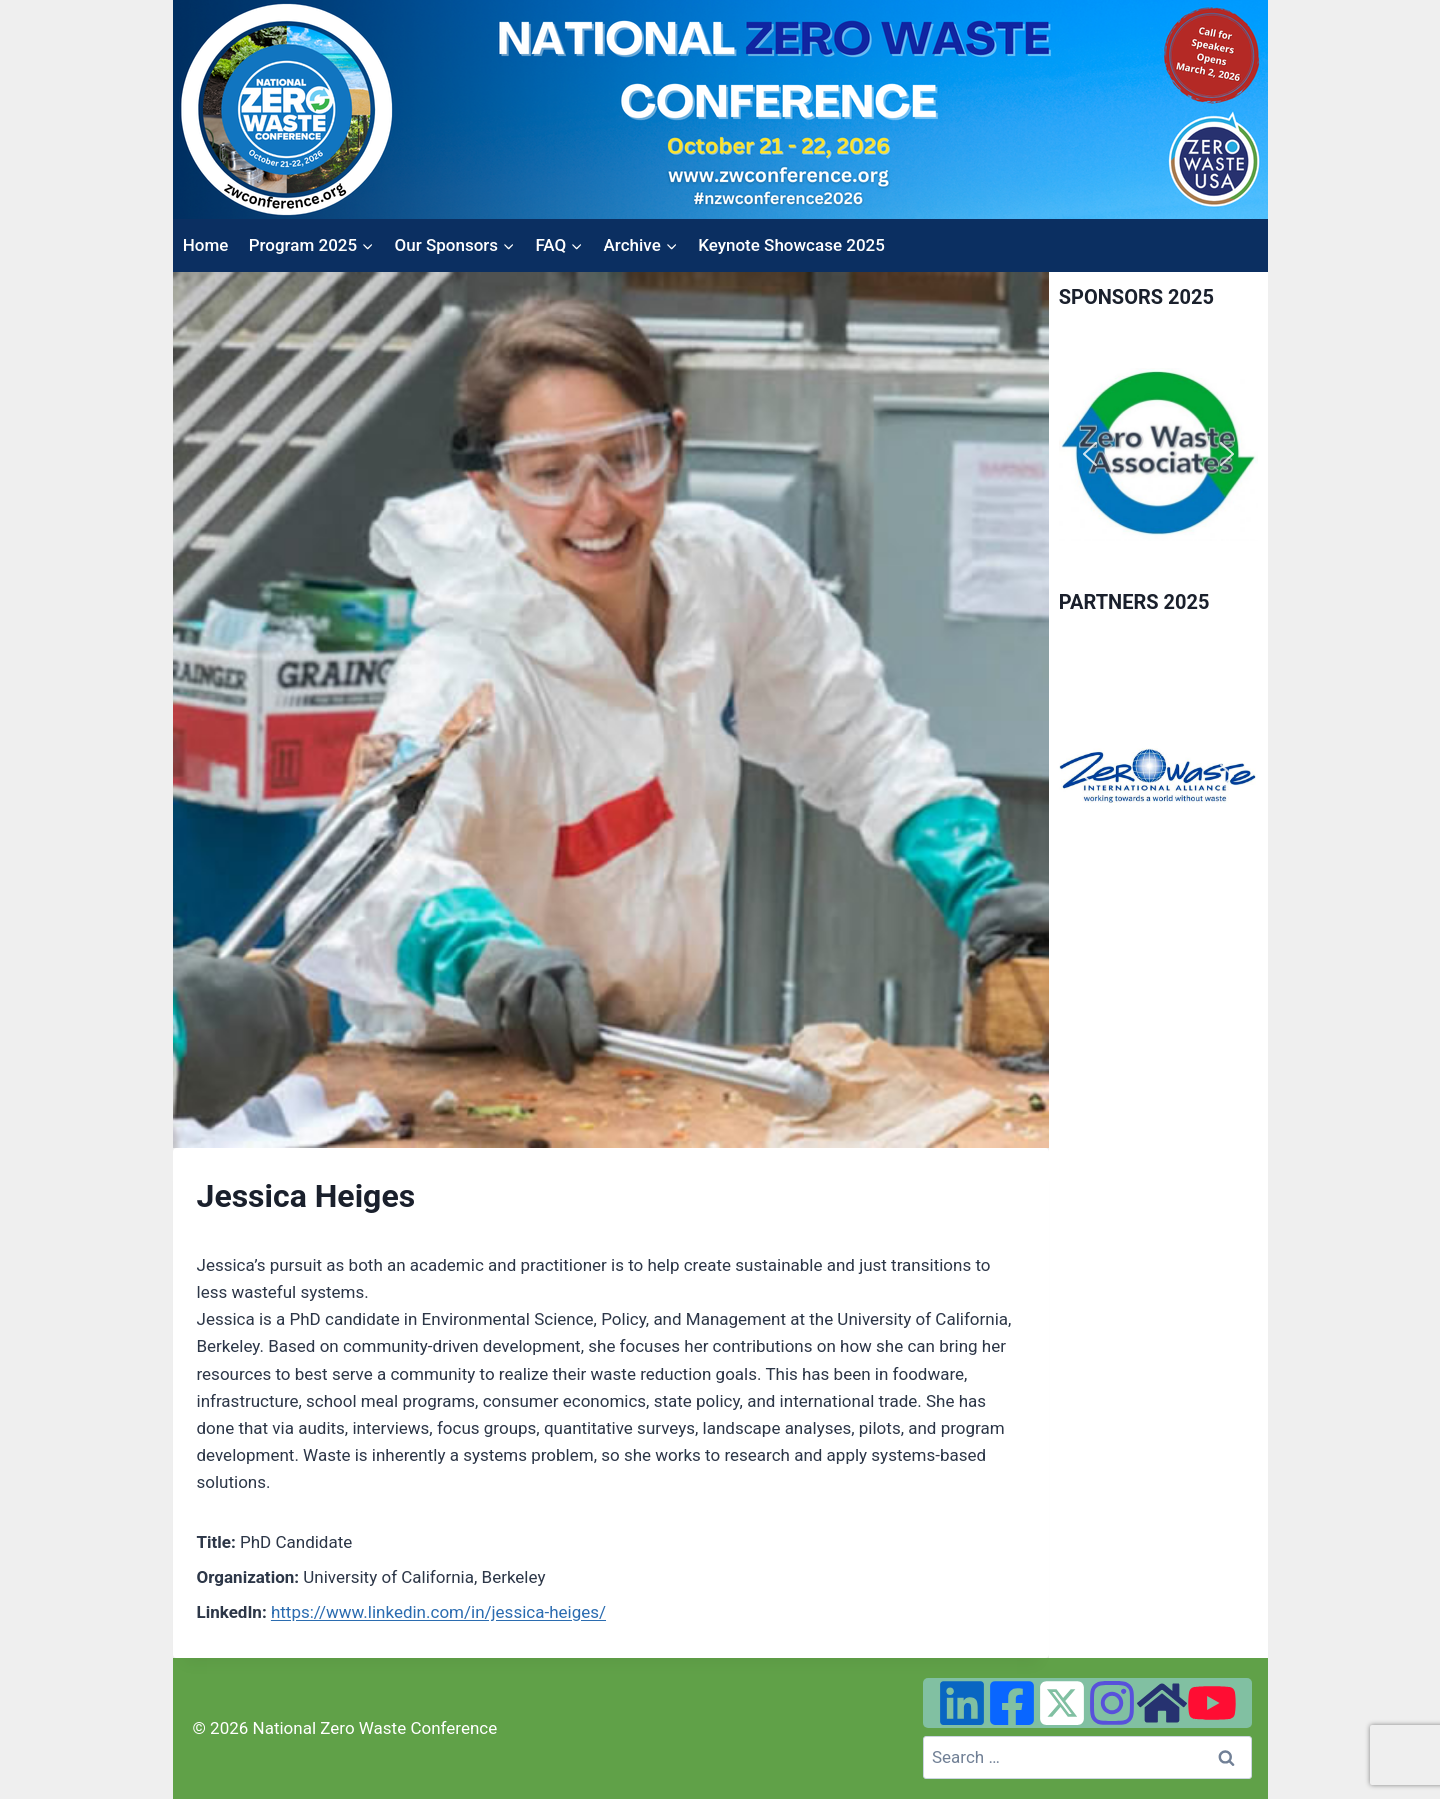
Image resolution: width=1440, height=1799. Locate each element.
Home (206, 245)
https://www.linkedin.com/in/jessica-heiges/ (438, 1612)
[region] (1158, 454)
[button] (1090, 454)
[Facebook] (1012, 1703)
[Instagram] (1112, 1703)
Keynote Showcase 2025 (791, 245)
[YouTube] (1212, 1703)
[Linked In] (962, 1703)
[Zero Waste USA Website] (1162, 1703)
